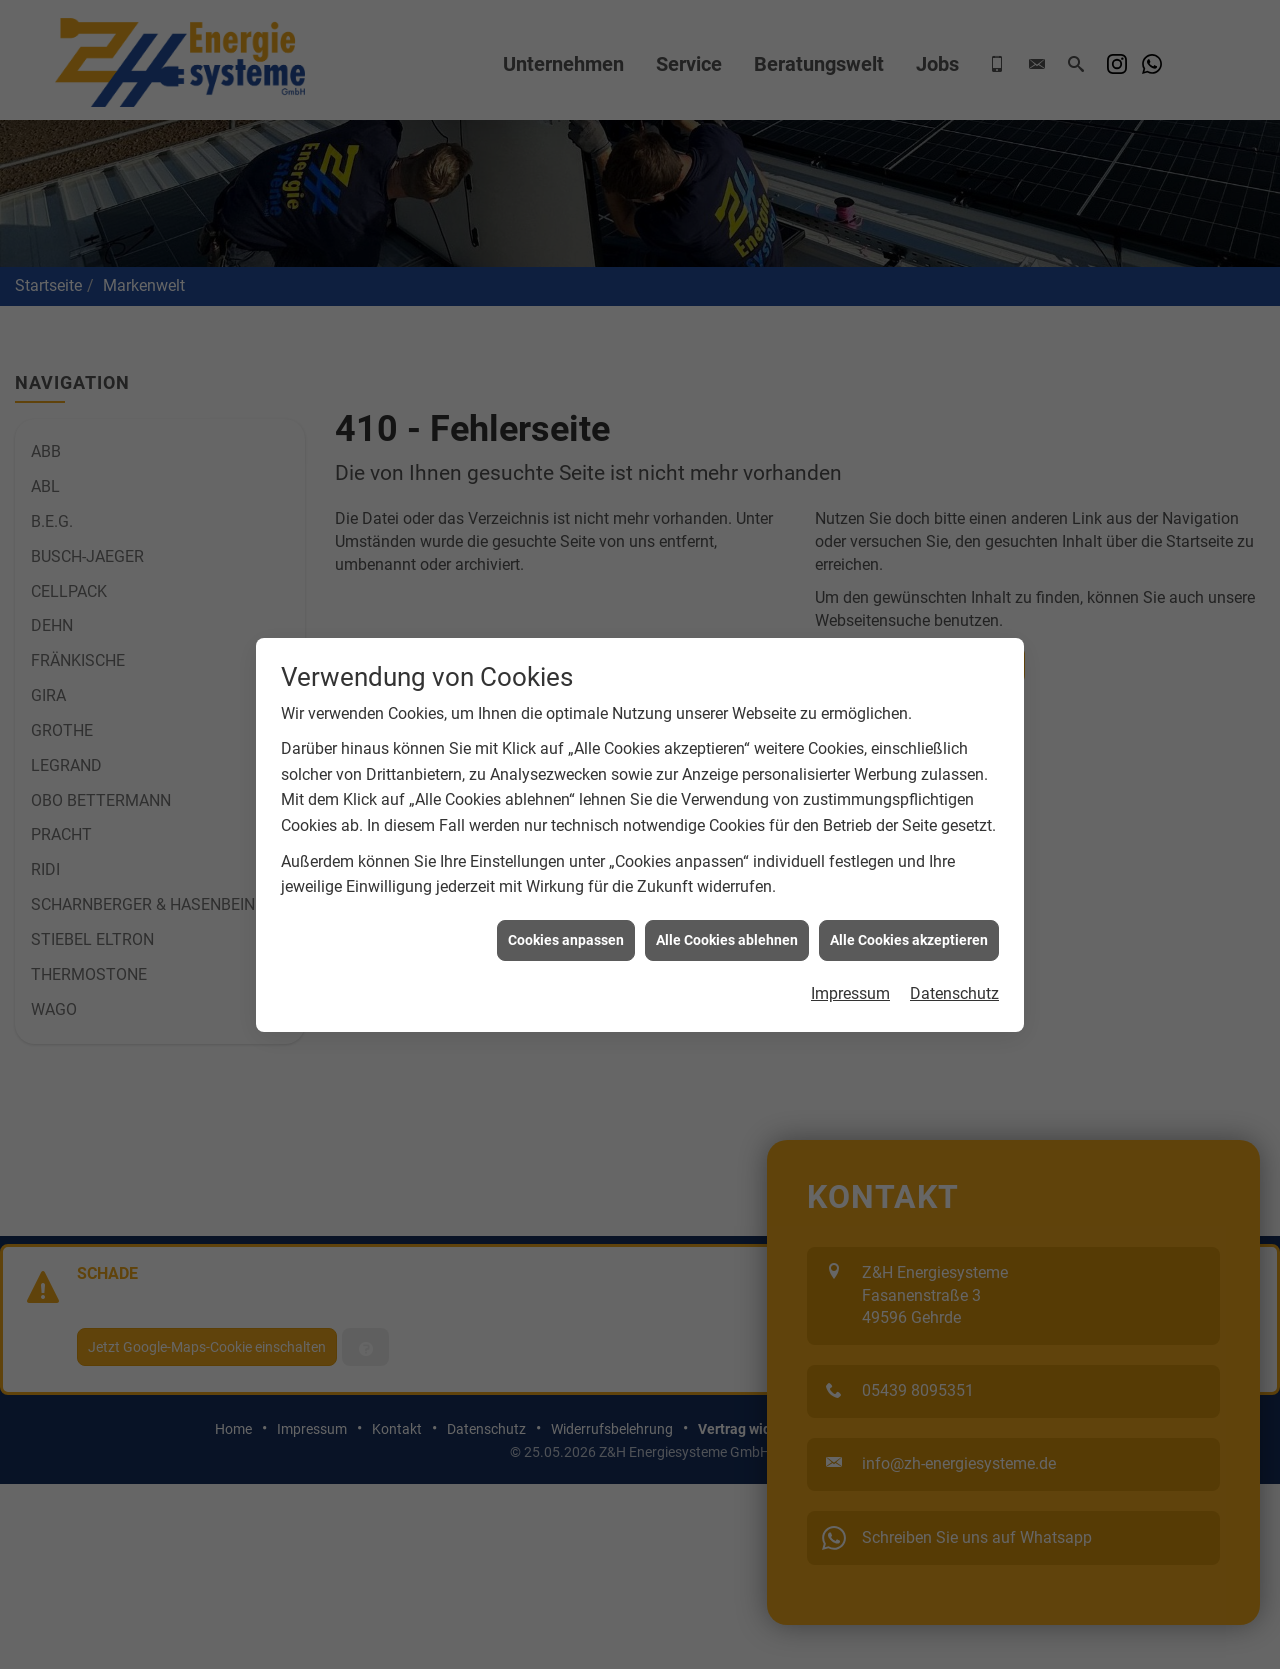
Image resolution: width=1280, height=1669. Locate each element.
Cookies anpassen (566, 846)
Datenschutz (954, 900)
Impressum (850, 900)
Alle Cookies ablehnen (727, 846)
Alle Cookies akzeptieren (909, 846)
